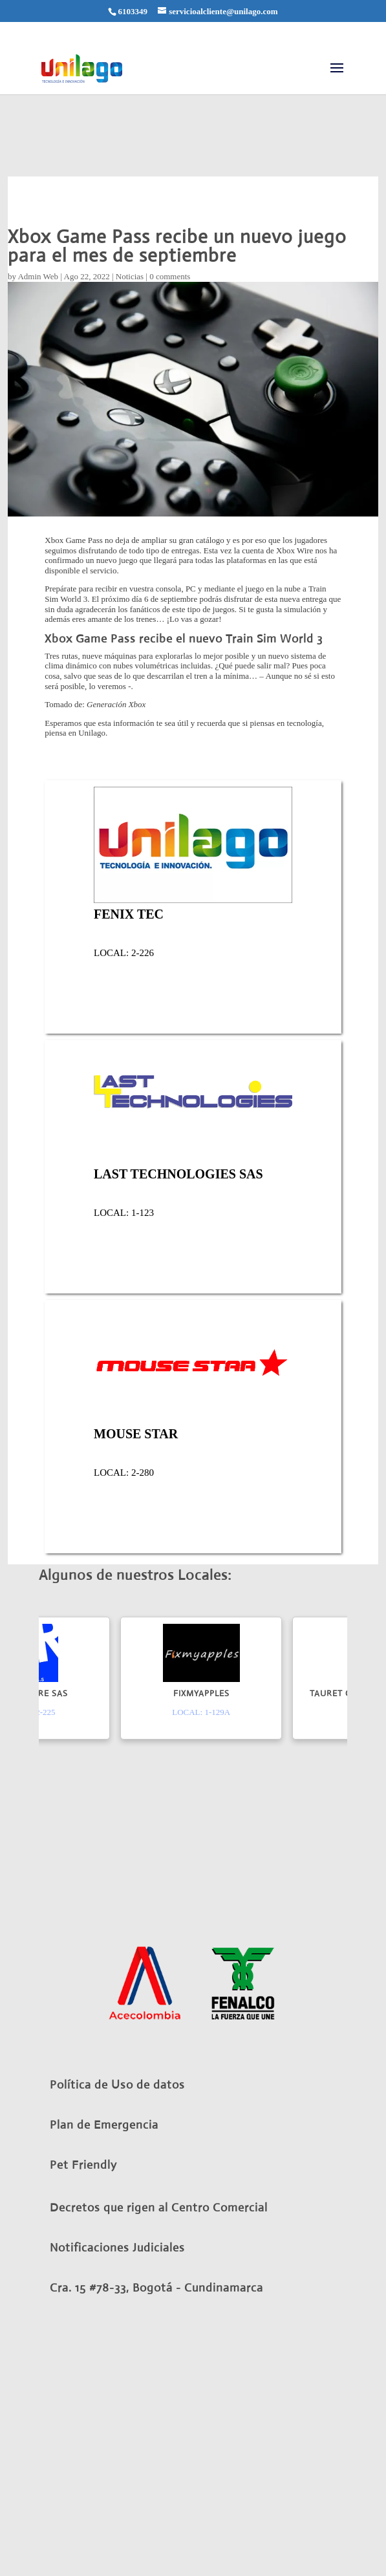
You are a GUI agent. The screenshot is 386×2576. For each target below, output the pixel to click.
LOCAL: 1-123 (124, 1213)
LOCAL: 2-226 (124, 953)
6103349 (132, 11)
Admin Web (37, 276)
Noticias (130, 276)
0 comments (169, 276)
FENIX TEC (129, 914)
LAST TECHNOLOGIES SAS (178, 1174)
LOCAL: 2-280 (124, 1472)
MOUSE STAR (136, 1434)
